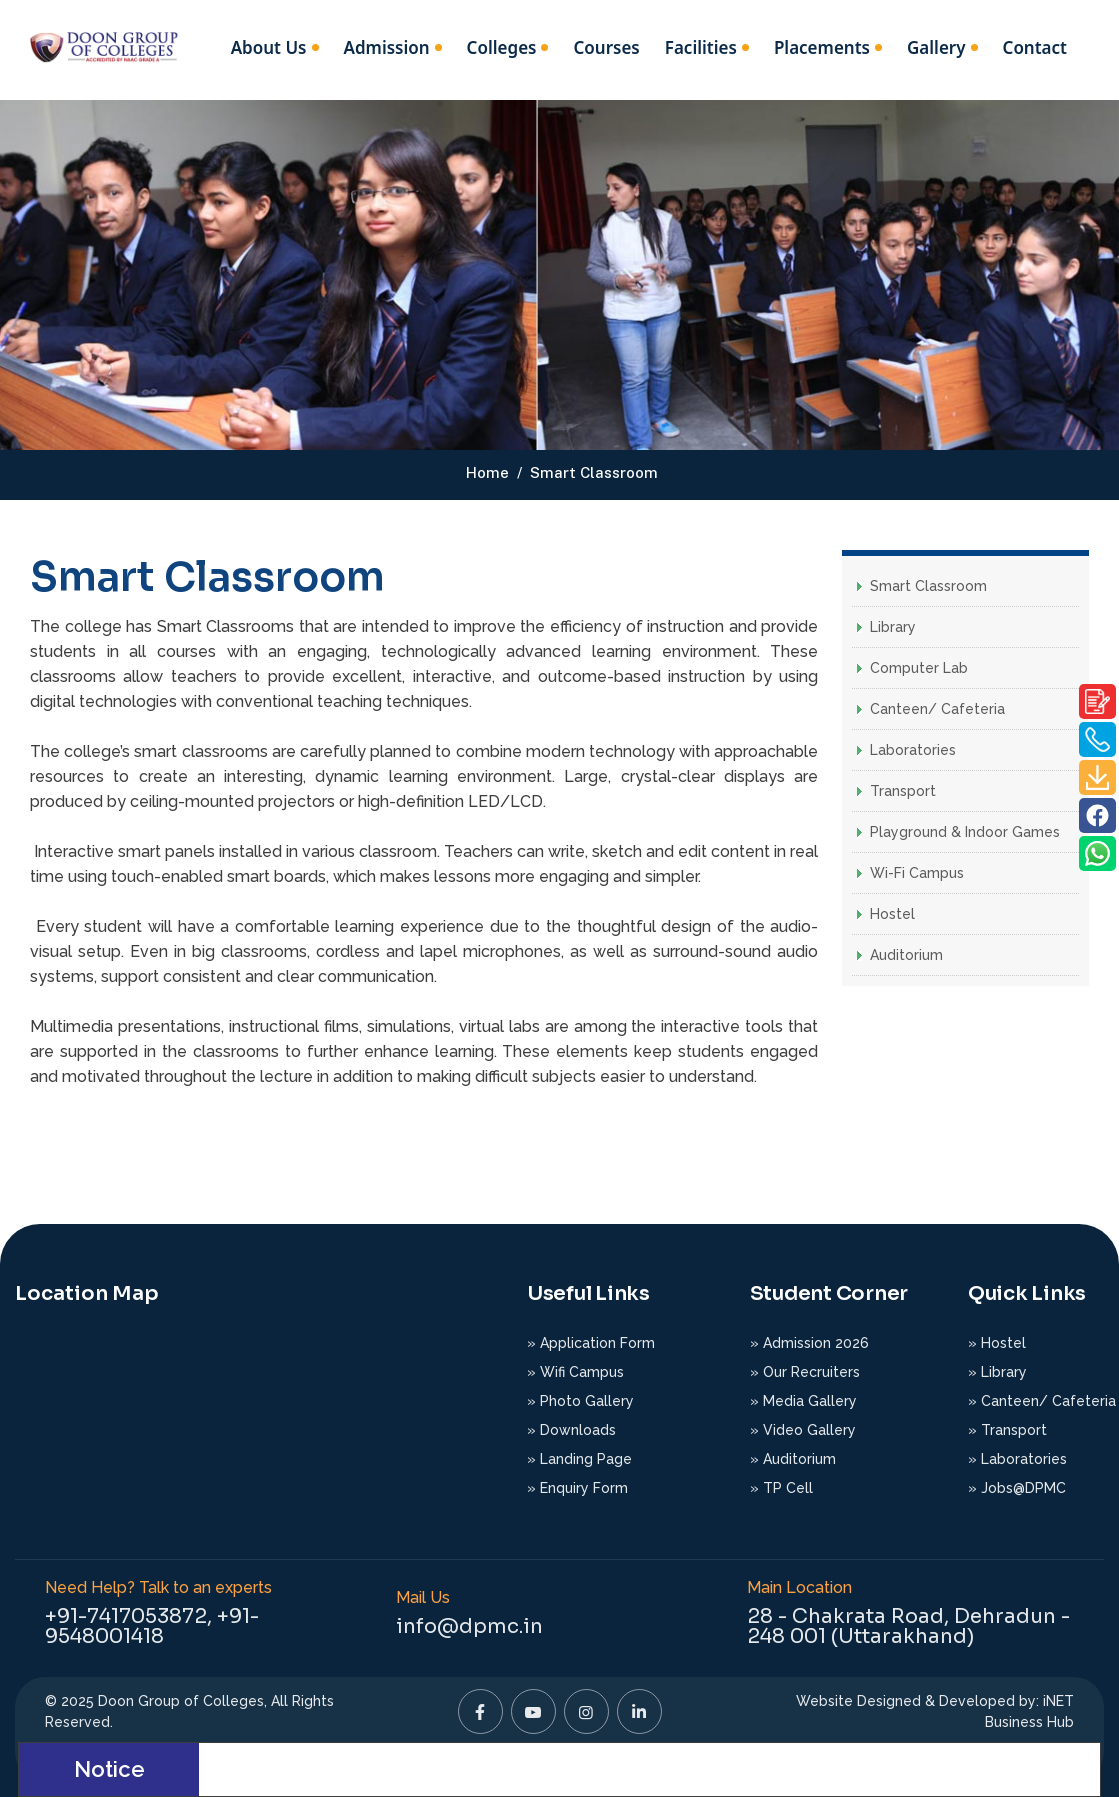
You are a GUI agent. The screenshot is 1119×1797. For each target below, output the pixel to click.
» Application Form (591, 1343)
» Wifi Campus (575, 1372)
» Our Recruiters (805, 1372)
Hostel (892, 914)
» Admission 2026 (809, 1343)
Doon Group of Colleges (181, 1701)
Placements (822, 47)
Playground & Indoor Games (965, 832)
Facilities (701, 47)
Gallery (936, 47)
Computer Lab (919, 668)
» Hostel (997, 1343)
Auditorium (906, 955)
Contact (1035, 47)
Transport (903, 791)
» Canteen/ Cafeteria (1042, 1401)
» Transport (1007, 1430)
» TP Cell (781, 1488)
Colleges (502, 47)
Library (893, 627)
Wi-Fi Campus (917, 873)
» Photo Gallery (580, 1401)
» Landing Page (579, 1459)
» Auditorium (793, 1459)
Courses (606, 47)
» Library (997, 1372)
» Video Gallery (803, 1430)
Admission (387, 47)
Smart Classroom (928, 586)
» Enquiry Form (577, 1488)
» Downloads (571, 1430)
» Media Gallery (803, 1401)
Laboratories (913, 750)
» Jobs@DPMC (1017, 1488)
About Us (269, 47)
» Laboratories (1017, 1459)
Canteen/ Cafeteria (937, 709)
